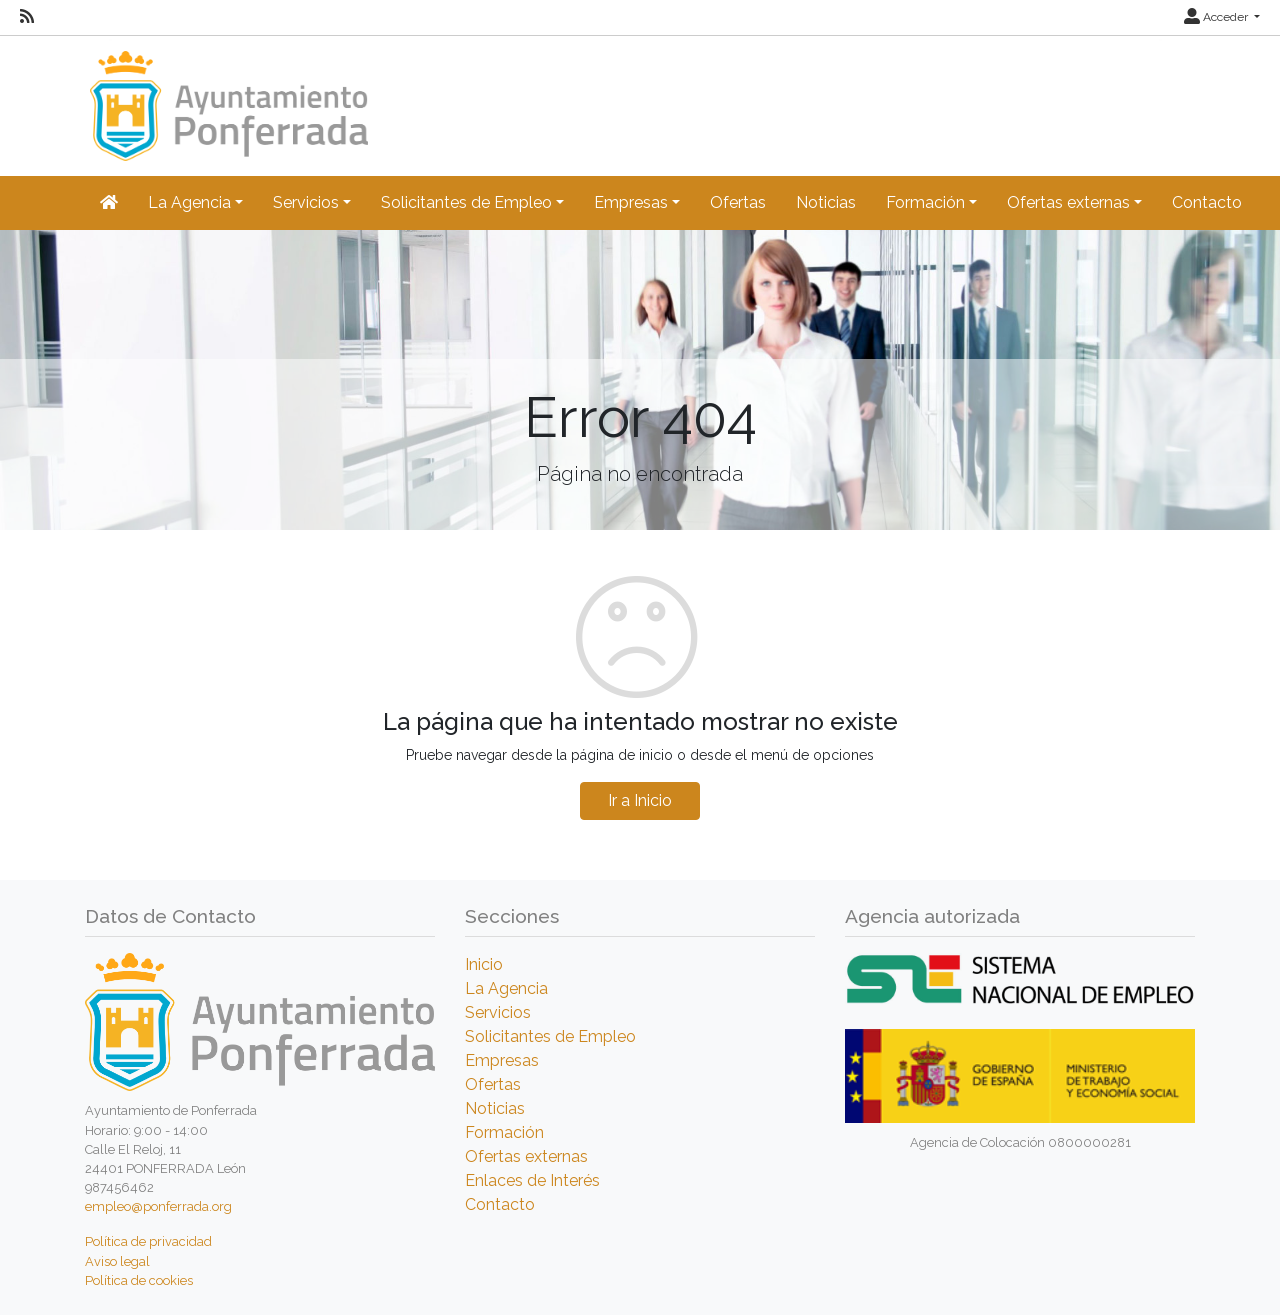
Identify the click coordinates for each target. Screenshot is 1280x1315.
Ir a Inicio (640, 800)
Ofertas (738, 202)
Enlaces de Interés (532, 1180)
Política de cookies (139, 1280)
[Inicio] (226, 96)
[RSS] (27, 17)
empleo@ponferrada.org (158, 1206)
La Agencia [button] (189, 202)
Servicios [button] (306, 202)
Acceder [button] (1217, 17)
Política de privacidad (148, 1241)
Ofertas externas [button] (1068, 202)
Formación (504, 1132)
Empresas (502, 1060)
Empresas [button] (631, 202)
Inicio (484, 964)
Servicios (498, 1012)
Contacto (1207, 202)
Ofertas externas (526, 1156)
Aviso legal (117, 1261)
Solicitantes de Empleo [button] (466, 202)
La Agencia (506, 988)
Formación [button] (925, 202)
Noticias (826, 202)
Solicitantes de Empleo (550, 1036)
